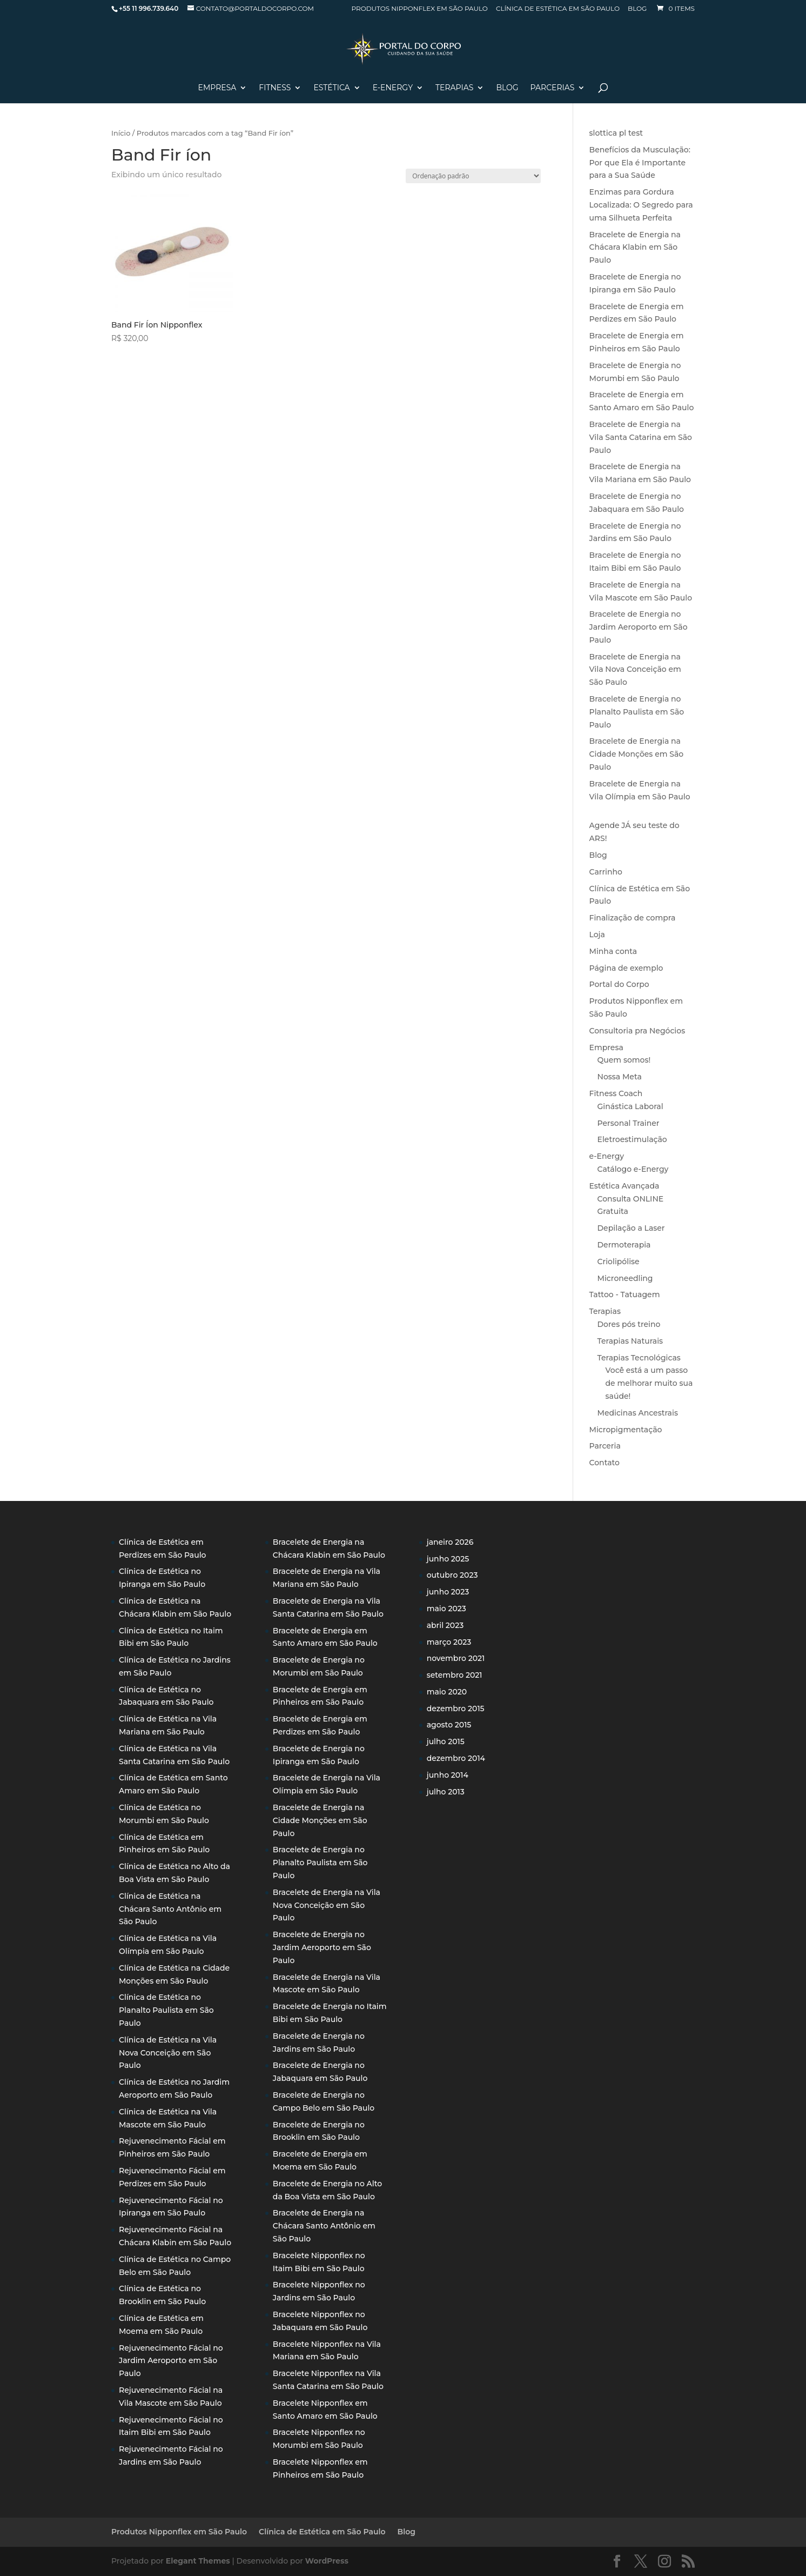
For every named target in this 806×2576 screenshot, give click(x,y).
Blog (637, 8)
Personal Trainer (628, 1123)
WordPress (326, 2561)
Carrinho (605, 872)
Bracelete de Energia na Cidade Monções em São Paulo (636, 754)
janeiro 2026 (450, 1542)
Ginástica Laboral (630, 1106)
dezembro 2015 (456, 1708)
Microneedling (625, 1278)
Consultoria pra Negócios (637, 1031)
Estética (331, 88)
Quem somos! (624, 1060)
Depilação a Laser (631, 1228)
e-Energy (606, 1156)
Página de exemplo (626, 968)
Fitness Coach (616, 1093)
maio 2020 (447, 1692)
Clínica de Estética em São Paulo (558, 8)
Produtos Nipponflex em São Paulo (419, 8)
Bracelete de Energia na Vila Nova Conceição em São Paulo (635, 670)
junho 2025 (448, 1559)
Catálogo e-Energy (633, 1169)
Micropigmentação (625, 1429)
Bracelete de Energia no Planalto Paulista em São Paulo (636, 712)
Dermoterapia (624, 1245)
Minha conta (613, 951)
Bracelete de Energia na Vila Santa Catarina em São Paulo (640, 437)
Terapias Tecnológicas (639, 1358)
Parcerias (552, 88)
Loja (597, 934)
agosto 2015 (449, 1725)
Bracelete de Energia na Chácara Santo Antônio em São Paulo (324, 2226)
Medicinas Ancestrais (637, 1413)
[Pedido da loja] (473, 176)
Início (120, 133)
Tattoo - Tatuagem (624, 1294)
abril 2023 (445, 1625)
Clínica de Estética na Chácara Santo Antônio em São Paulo (170, 1909)
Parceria (605, 1446)
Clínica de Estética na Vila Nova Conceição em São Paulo (168, 2053)
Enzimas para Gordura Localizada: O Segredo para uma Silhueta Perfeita (641, 205)
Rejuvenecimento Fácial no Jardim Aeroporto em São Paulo (171, 2361)
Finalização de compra (632, 918)
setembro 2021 (454, 1675)
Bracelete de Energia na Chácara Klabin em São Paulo (635, 247)
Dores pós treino (629, 1324)
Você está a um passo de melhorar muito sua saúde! (649, 1383)
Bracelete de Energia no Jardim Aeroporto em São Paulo (638, 627)
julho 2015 (446, 1741)
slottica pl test (616, 133)
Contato (604, 1462)
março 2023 (449, 1642)
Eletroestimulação (632, 1139)
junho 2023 (448, 1592)
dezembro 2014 (456, 1758)
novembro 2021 (456, 1658)
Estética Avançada (624, 1186)
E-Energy (393, 88)
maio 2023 (446, 1608)
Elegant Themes (198, 2561)
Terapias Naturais (630, 1341)
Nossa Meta (619, 1077)
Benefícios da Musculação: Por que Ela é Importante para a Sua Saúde (639, 163)
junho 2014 (447, 1775)
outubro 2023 (452, 1575)
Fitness (275, 88)
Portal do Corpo (619, 984)
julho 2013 (446, 1792)
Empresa (217, 88)
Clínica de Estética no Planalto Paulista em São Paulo (166, 2010)
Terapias (454, 88)
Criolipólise (618, 1261)
